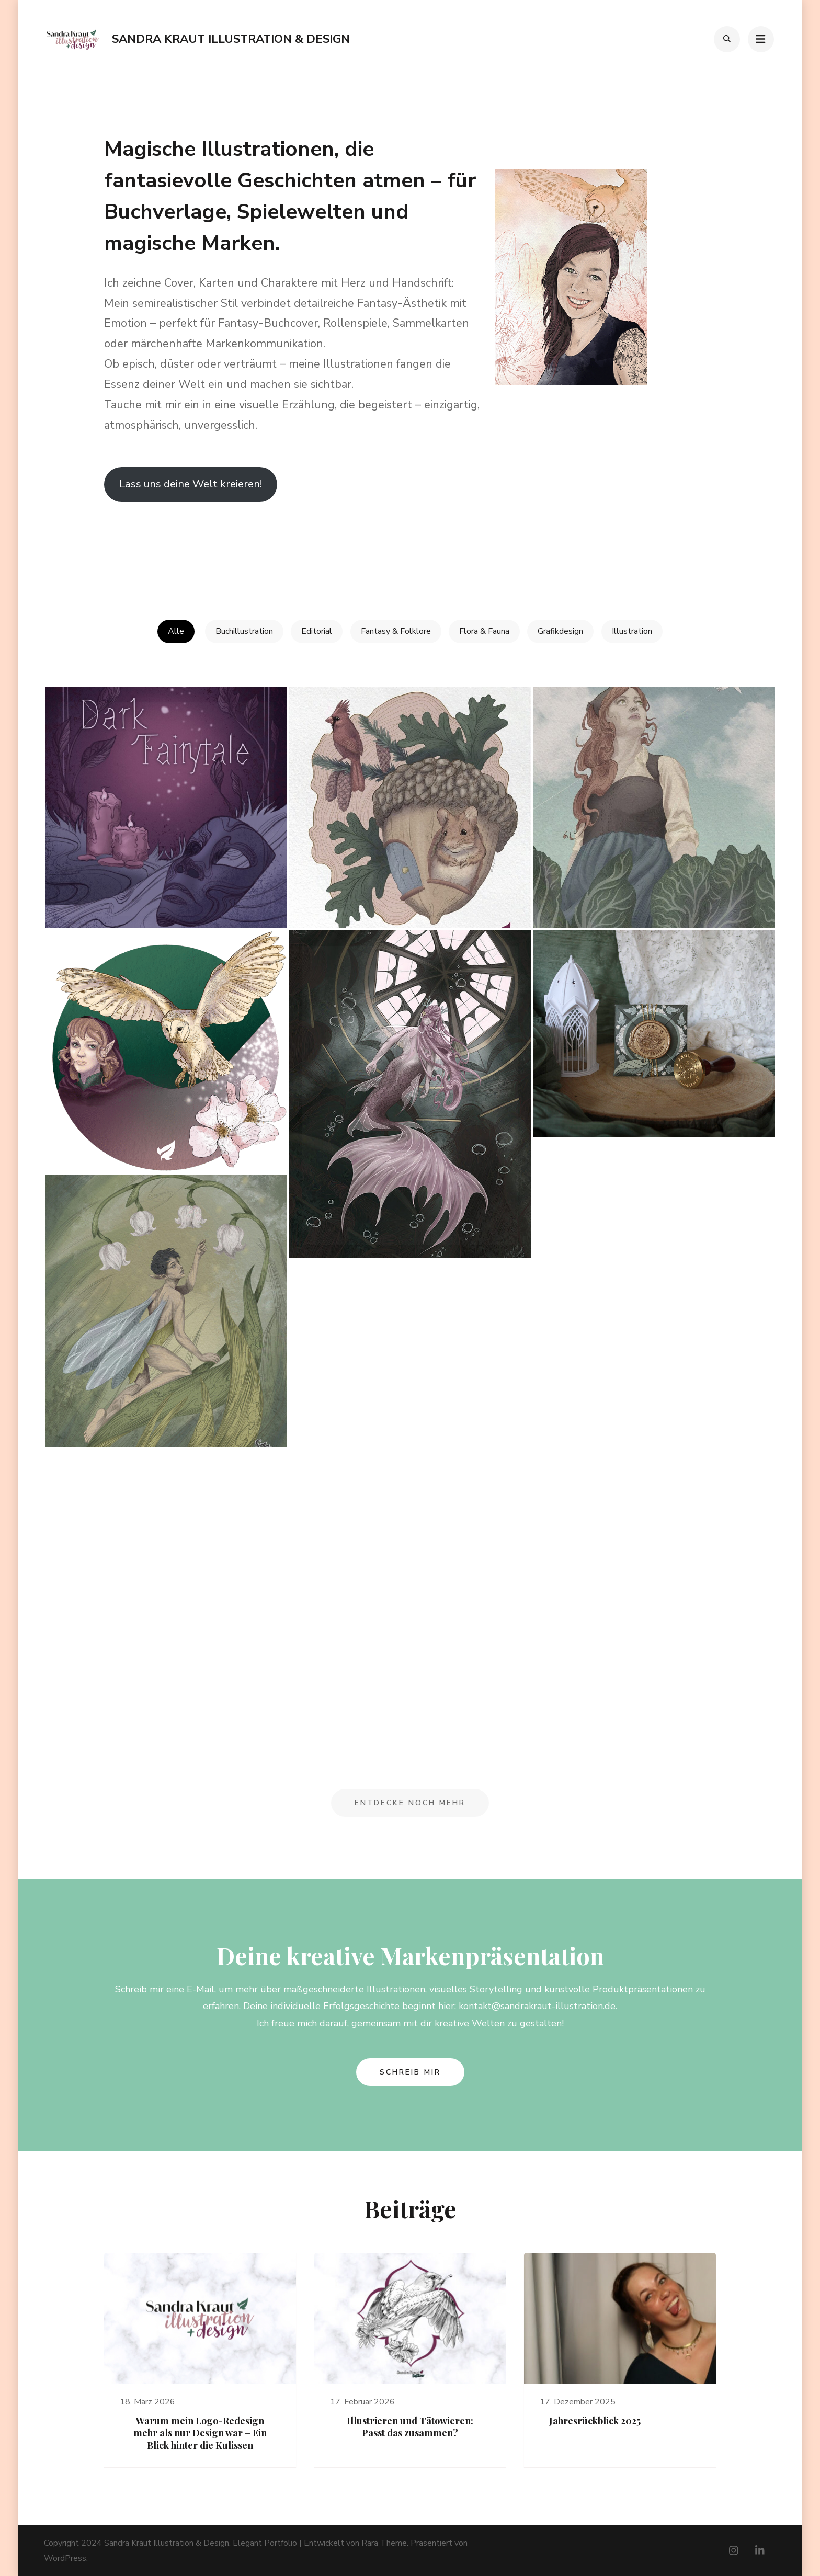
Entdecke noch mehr (410, 1802)
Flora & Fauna (485, 631)
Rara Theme (384, 2542)
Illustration (633, 631)
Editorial (316, 631)
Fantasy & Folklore (396, 631)
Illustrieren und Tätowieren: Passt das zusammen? (410, 2426)
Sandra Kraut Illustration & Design (231, 39)
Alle (175, 631)
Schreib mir (410, 2071)
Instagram (374, 545)
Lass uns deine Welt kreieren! (190, 484)
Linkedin (248, 545)
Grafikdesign (561, 631)
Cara (488, 545)
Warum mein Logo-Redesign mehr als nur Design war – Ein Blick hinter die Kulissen (200, 2432)
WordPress (65, 2557)
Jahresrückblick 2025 (595, 2420)
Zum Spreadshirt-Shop (149, 545)
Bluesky (615, 545)
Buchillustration (243, 631)
